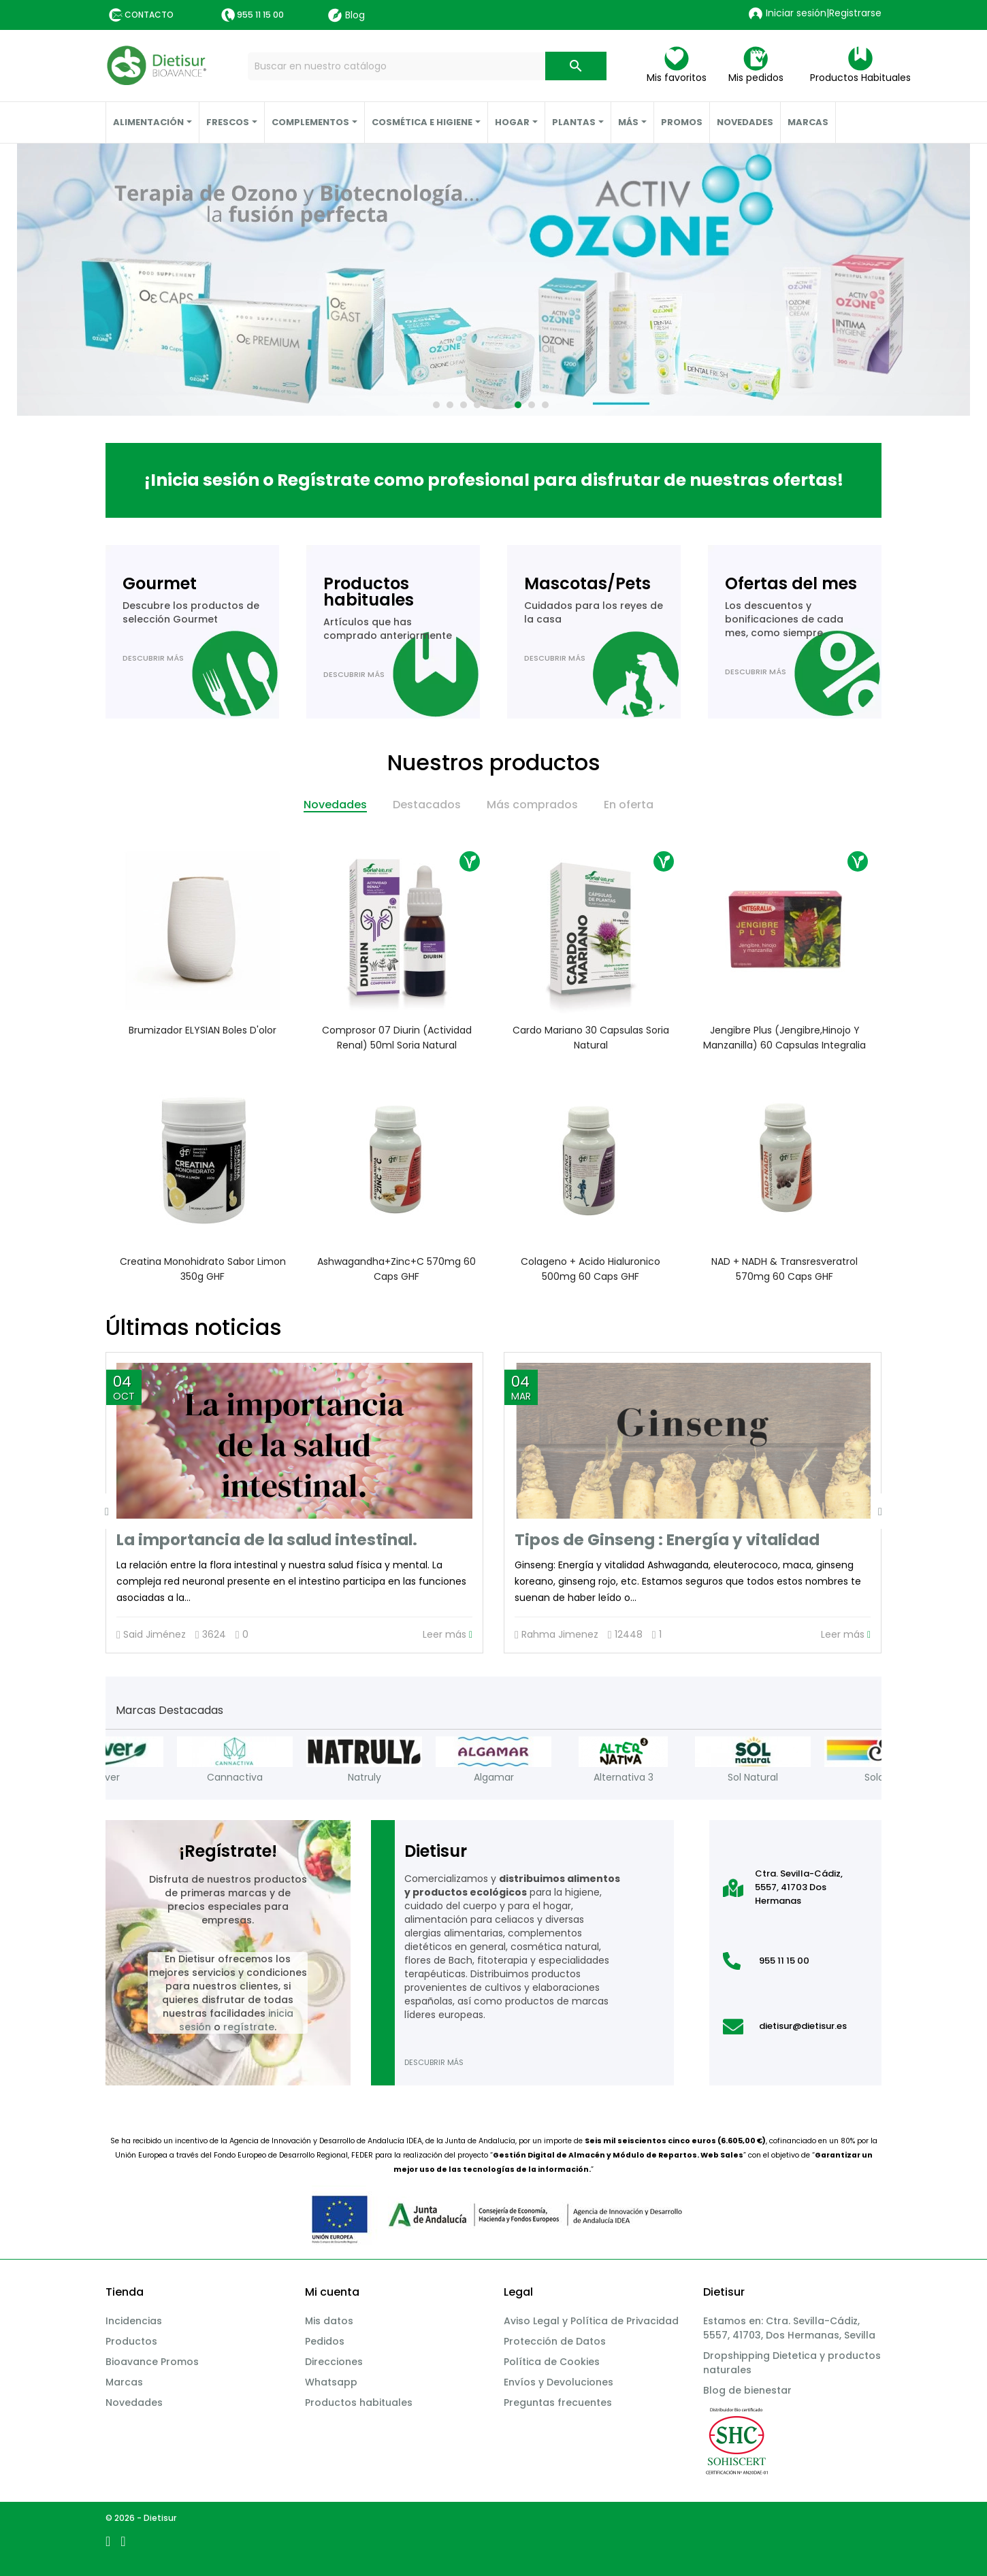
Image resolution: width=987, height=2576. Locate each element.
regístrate (248, 2027)
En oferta (628, 804)
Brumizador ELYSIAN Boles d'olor (202, 1030)
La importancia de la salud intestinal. (266, 1540)
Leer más (447, 1635)
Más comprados (532, 804)
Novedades (335, 804)
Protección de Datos (555, 2341)
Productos (131, 2341)
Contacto (149, 14)
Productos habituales (358, 2402)
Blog (346, 15)
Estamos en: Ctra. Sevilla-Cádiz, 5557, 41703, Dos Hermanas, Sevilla (789, 2328)
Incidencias (134, 2321)
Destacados (427, 804)
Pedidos (324, 2341)
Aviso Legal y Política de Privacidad (591, 2321)
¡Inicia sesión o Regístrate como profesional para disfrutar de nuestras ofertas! (493, 480)
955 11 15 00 (260, 14)
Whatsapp (331, 2382)
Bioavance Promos (152, 2361)
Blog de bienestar (747, 2390)
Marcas (124, 2382)
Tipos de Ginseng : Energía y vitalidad (667, 1540)
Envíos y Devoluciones (558, 2382)
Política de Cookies (552, 2361)
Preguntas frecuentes (558, 2402)
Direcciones (334, 2361)
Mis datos (329, 2321)
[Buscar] (427, 66)
